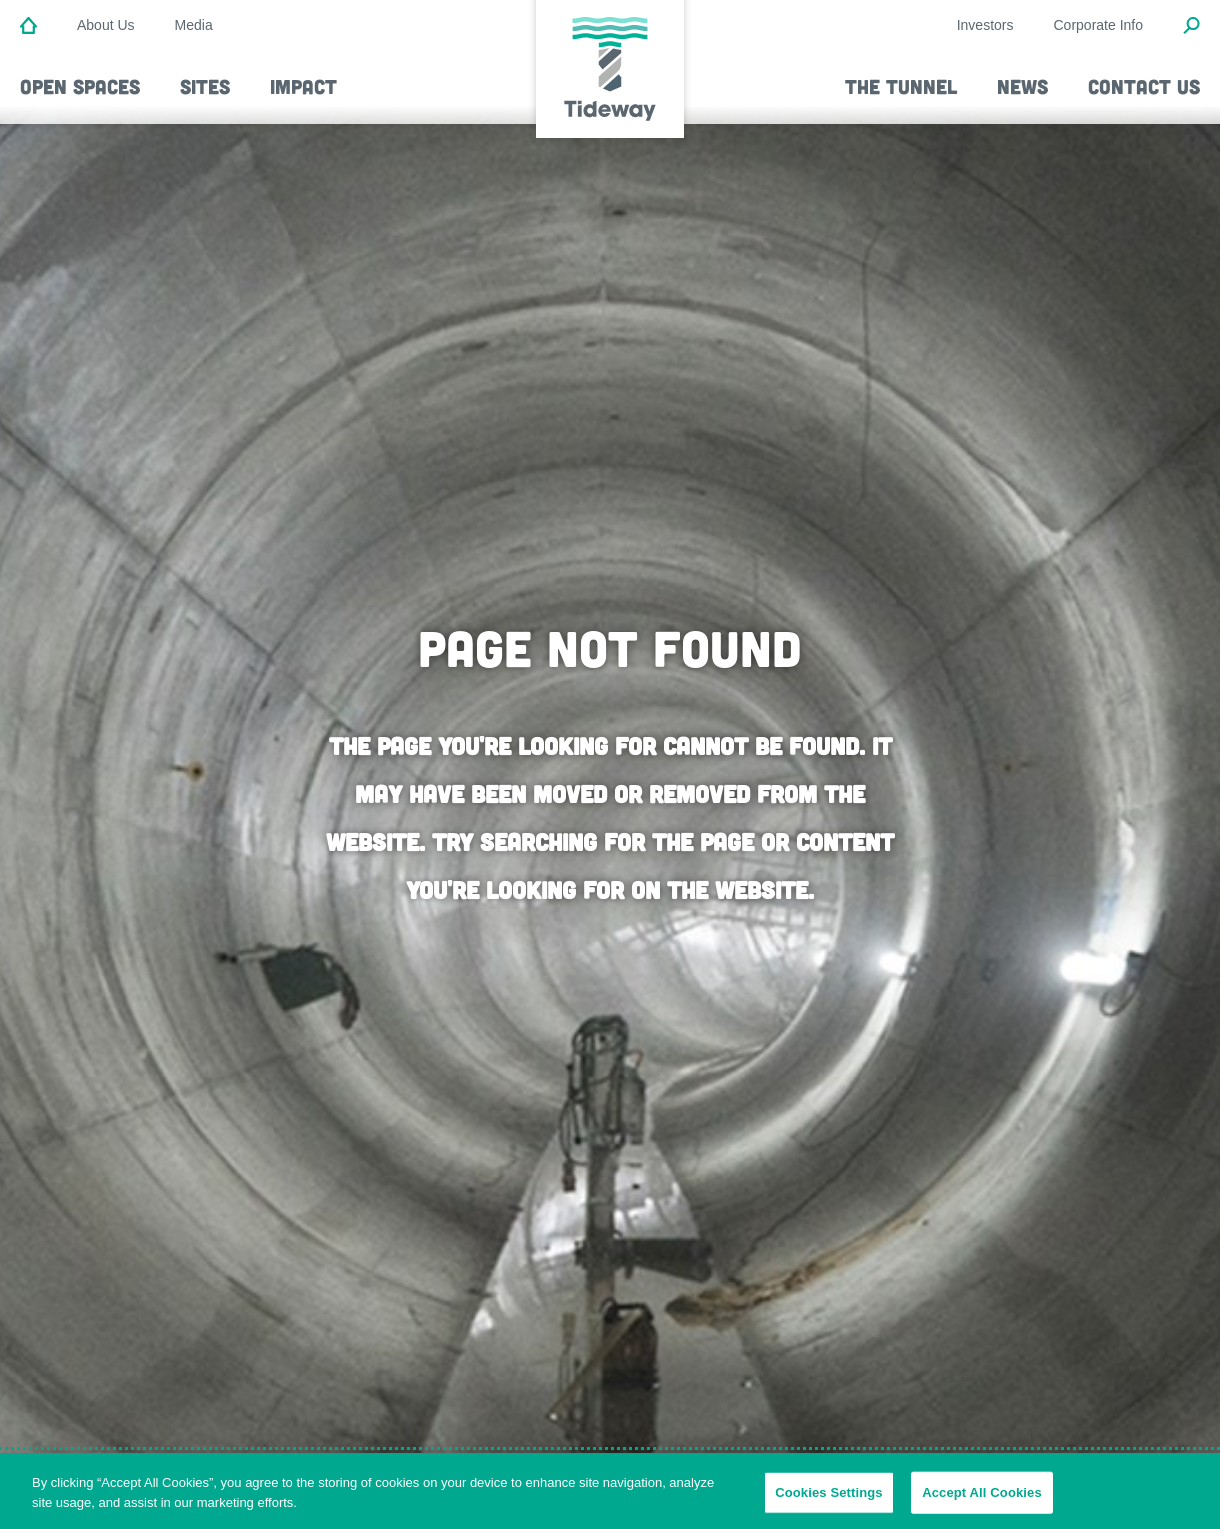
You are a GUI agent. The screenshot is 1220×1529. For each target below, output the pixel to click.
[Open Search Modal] (1191, 27)
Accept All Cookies (982, 1498)
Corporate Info (1099, 25)
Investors (985, 25)
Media (194, 25)
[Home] (28, 27)
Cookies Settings (829, 1498)
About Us (106, 25)
